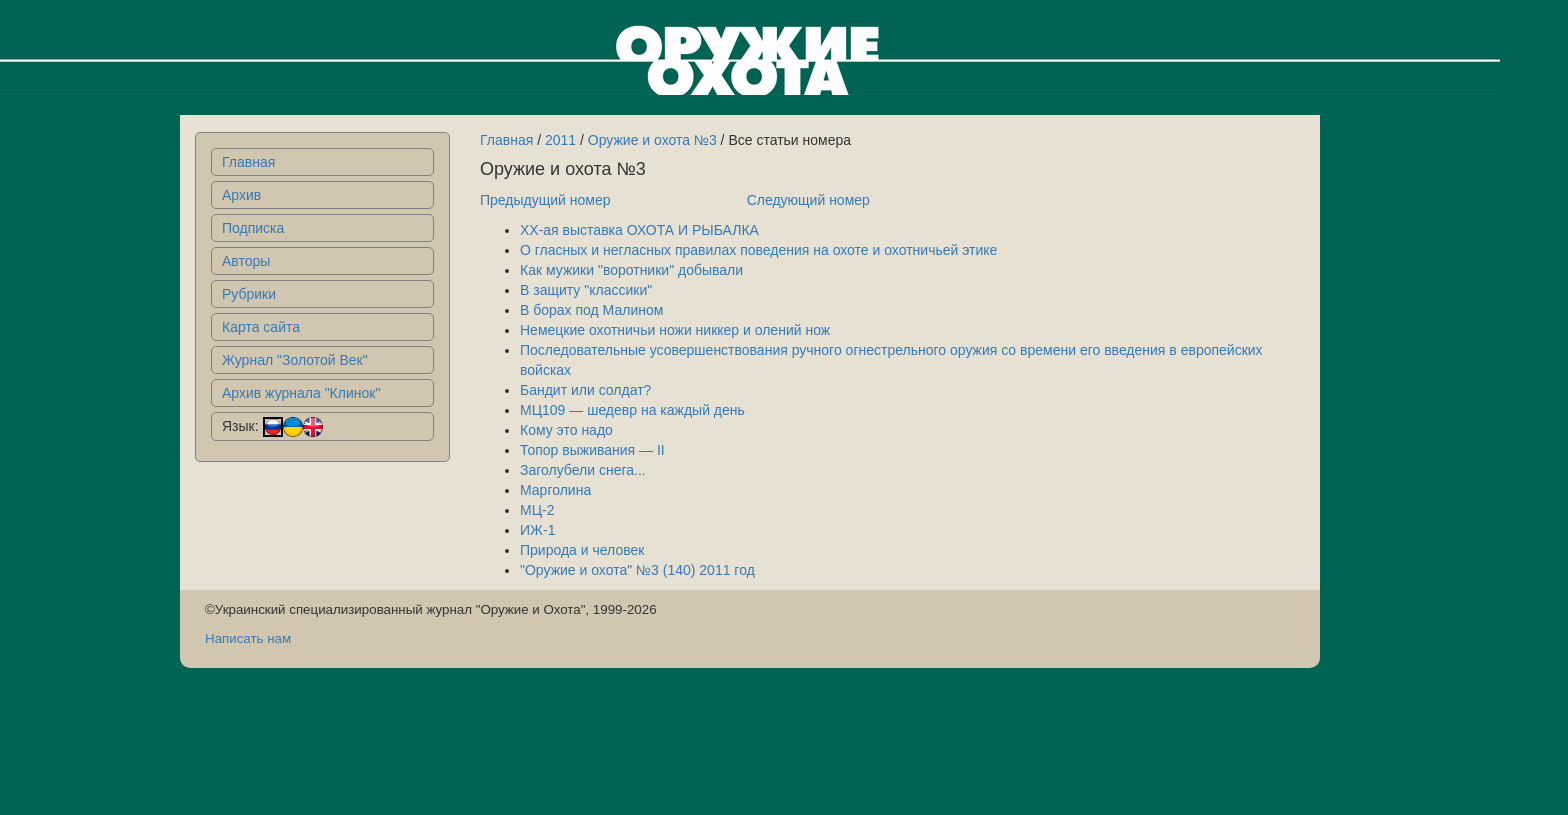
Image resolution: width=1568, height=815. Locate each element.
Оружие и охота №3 (652, 140)
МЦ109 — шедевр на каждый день (632, 410)
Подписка (253, 228)
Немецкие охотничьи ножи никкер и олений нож (675, 330)
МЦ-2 (537, 510)
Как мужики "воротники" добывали (631, 270)
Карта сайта (261, 327)
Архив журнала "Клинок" (301, 393)
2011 (560, 140)
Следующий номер (808, 200)
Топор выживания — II (592, 450)
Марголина (555, 490)
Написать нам (248, 638)
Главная (248, 162)
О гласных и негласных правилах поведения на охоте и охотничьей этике (758, 250)
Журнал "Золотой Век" (295, 360)
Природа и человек (582, 550)
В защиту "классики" (586, 290)
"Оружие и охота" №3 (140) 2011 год (637, 570)
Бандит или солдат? (585, 390)
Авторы (246, 261)
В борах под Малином (591, 310)
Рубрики (249, 294)
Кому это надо (566, 430)
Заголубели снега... (583, 470)
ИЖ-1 (537, 530)
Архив (241, 195)
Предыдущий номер (545, 200)
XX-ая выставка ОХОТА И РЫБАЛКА (639, 230)
